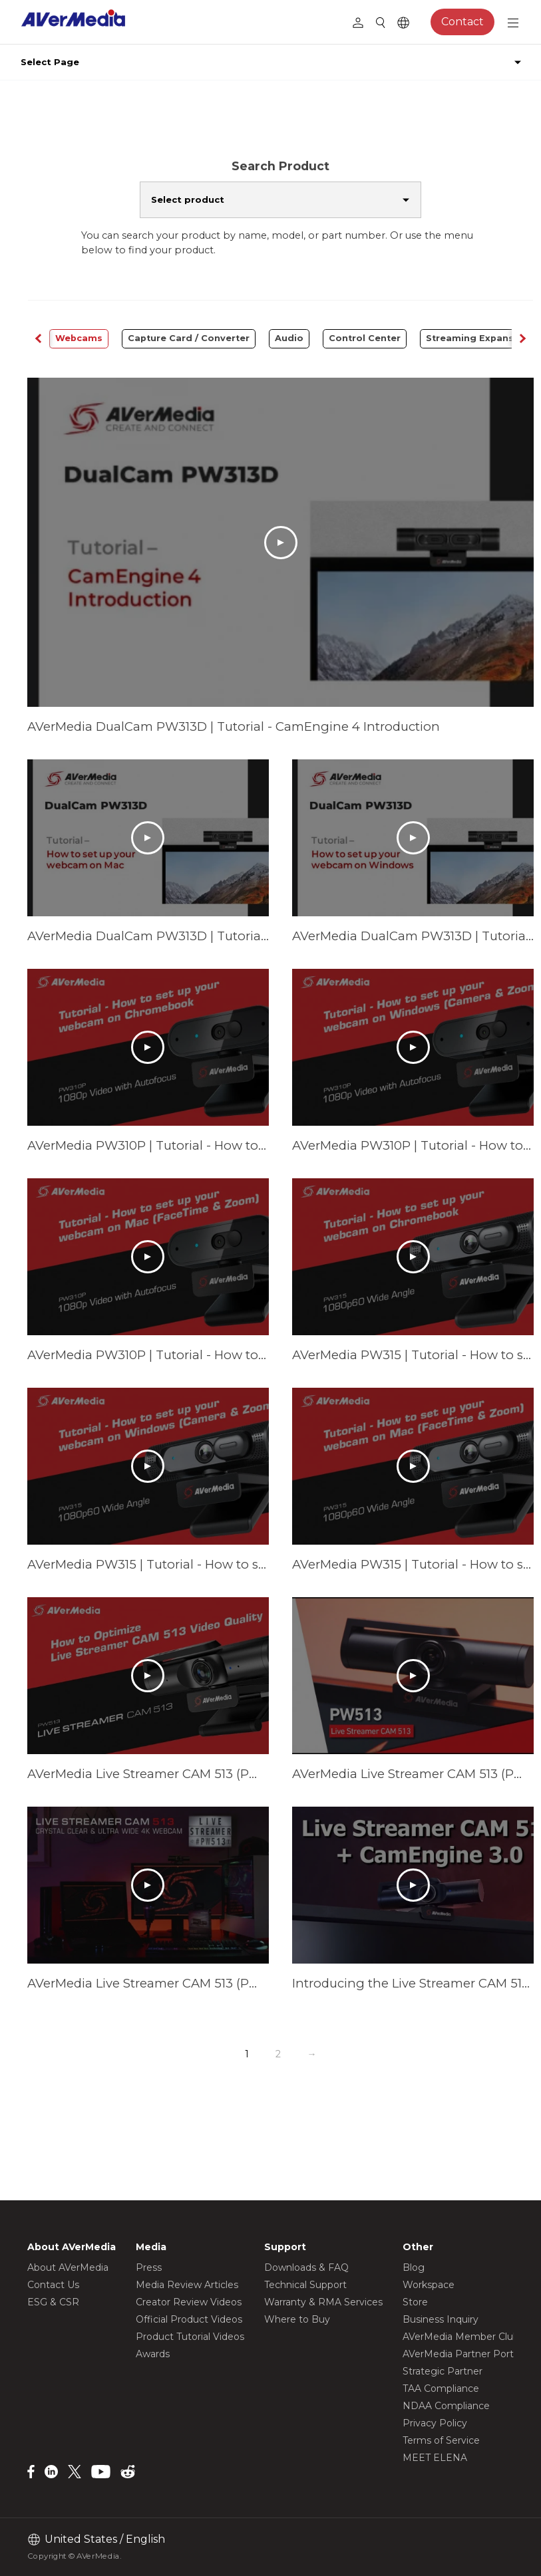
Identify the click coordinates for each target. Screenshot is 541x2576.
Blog (414, 2267)
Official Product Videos (189, 2319)
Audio (289, 338)
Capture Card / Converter (189, 338)
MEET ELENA (435, 2458)
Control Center (365, 338)
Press (149, 2267)
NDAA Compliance (446, 2406)
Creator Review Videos (189, 2302)
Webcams (78, 338)
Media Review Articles (187, 2285)
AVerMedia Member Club (461, 2337)
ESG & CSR (53, 2302)
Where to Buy (297, 2319)
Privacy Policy (435, 2423)
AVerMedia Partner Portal (462, 2354)
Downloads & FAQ (306, 2267)
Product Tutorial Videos (190, 2337)
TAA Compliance (441, 2388)
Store (415, 2302)
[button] (522, 338)
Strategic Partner (442, 2371)
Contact (462, 21)
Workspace (428, 2285)
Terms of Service (441, 2440)
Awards (153, 2354)
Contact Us (53, 2285)
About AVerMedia (67, 2267)
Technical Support (305, 2285)
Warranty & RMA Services (323, 2302)
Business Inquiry (440, 2319)
